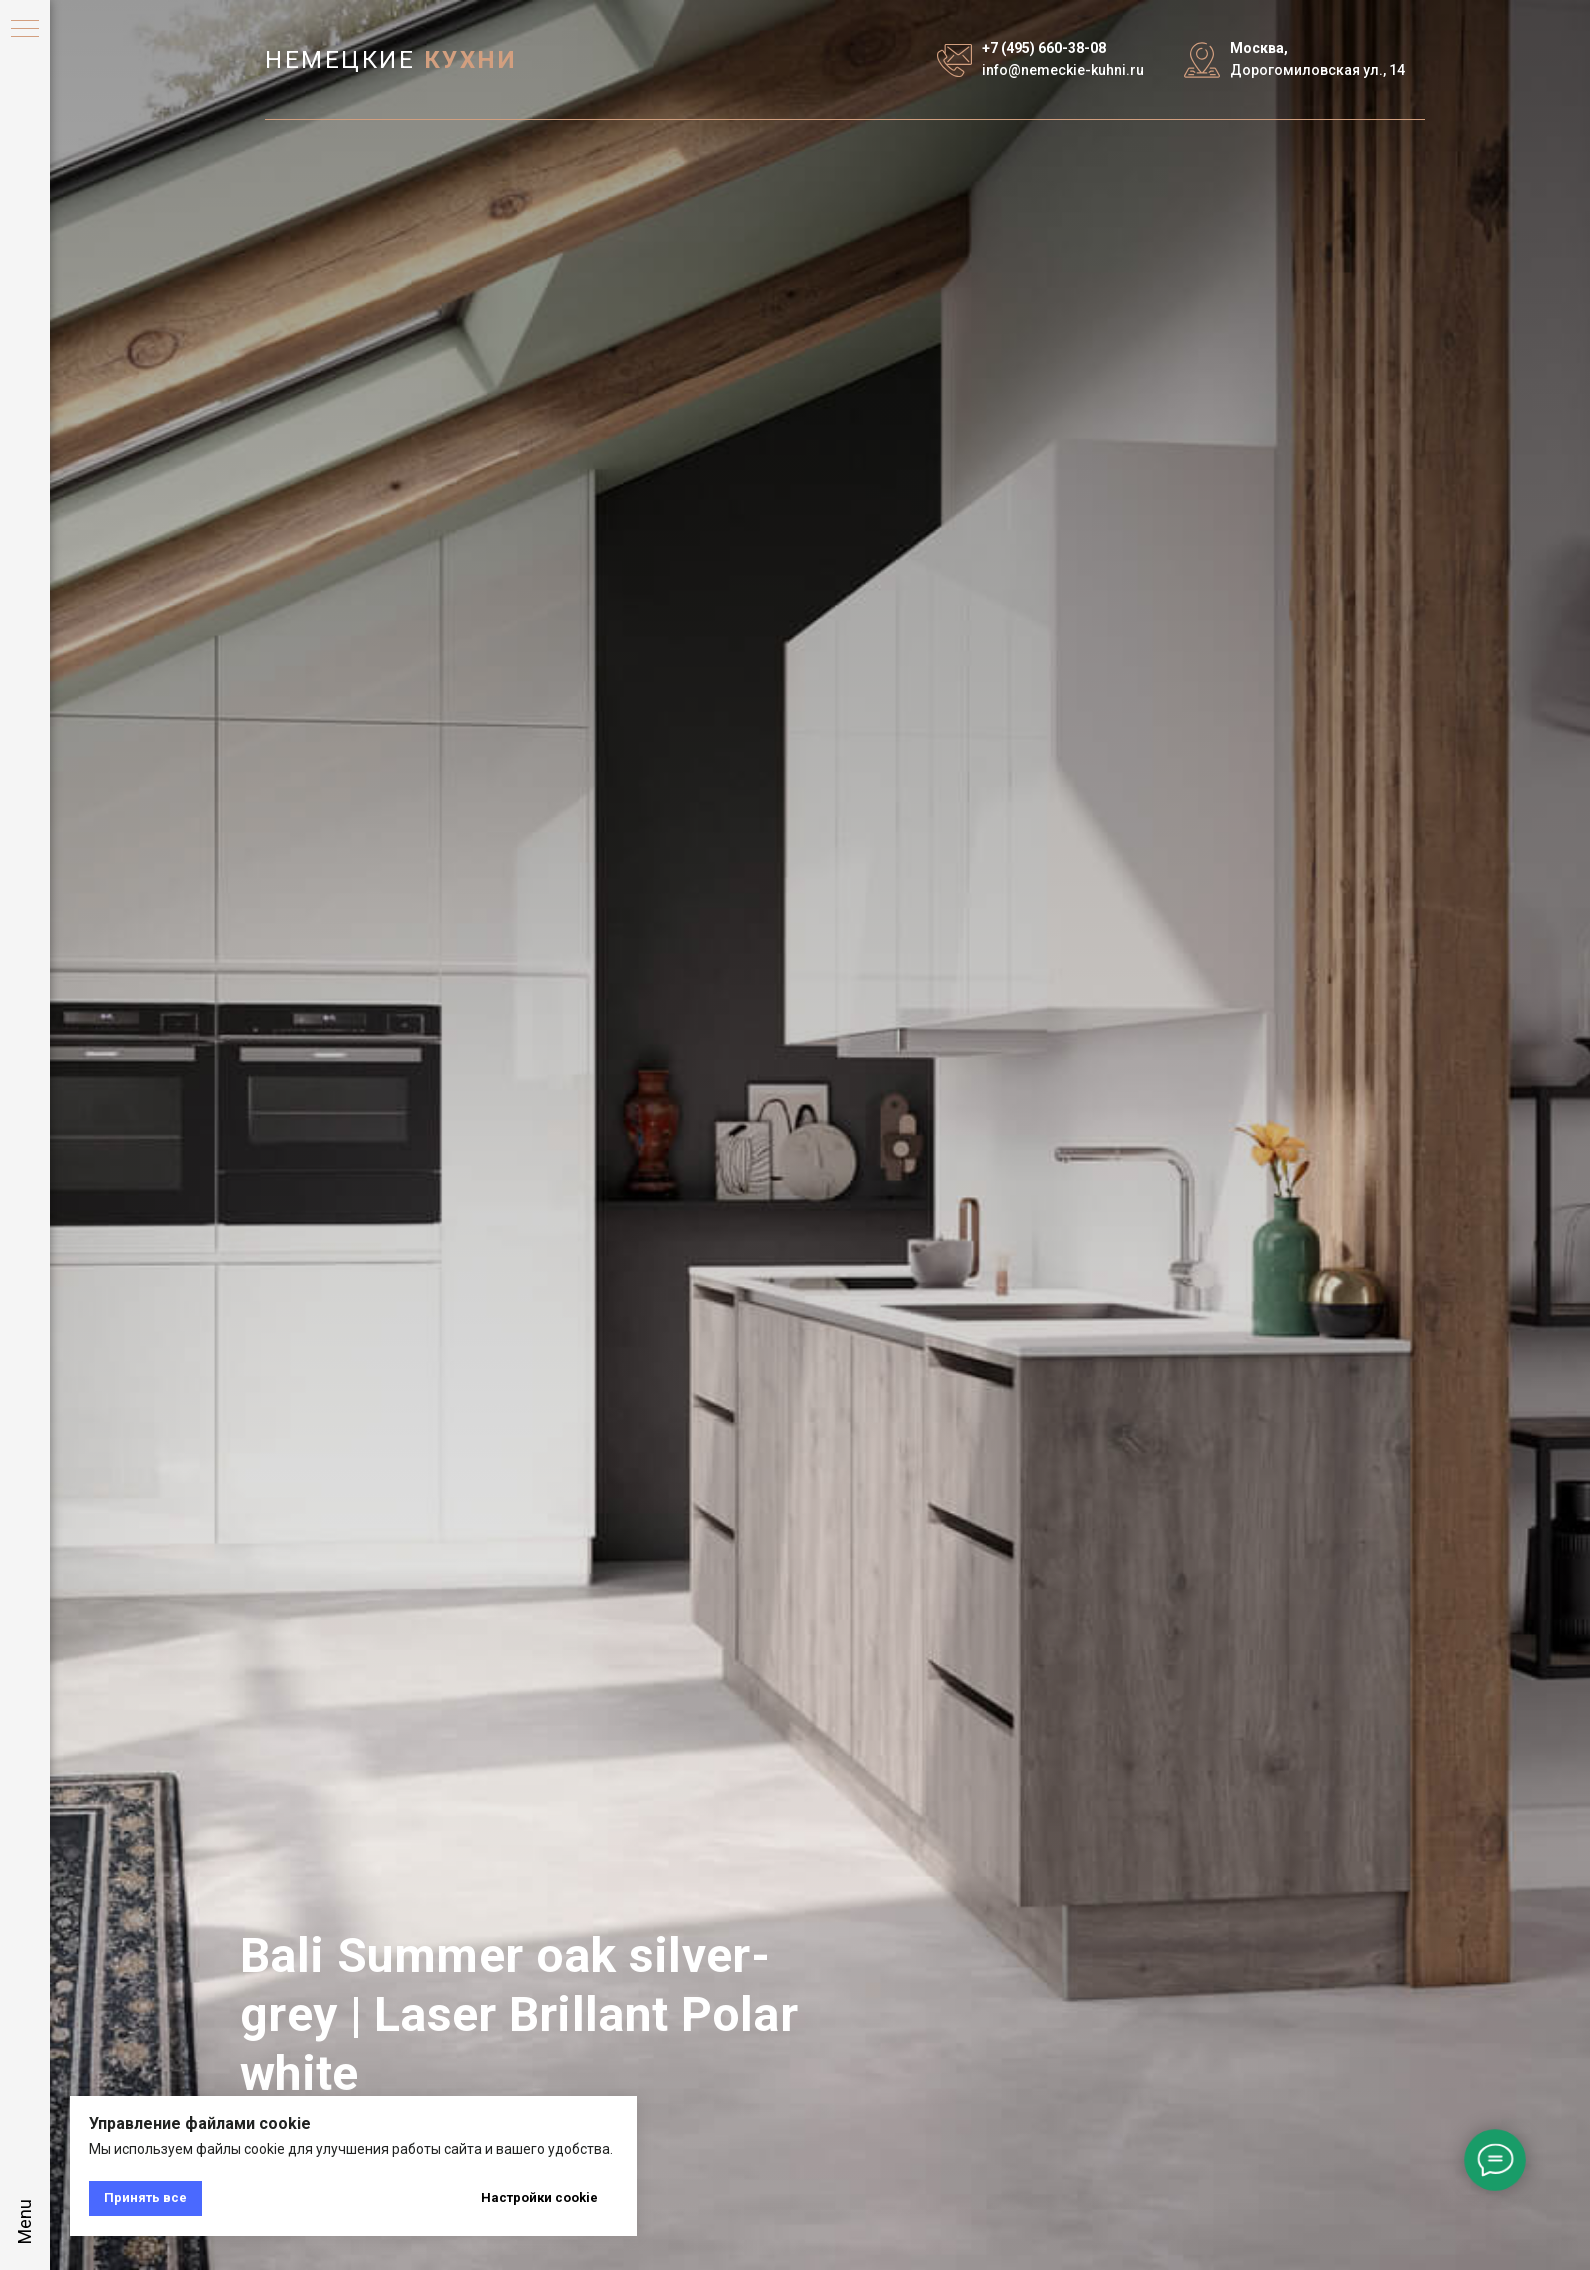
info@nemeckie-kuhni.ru (1063, 70)
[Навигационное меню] (25, 30)
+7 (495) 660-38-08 (1044, 48)
